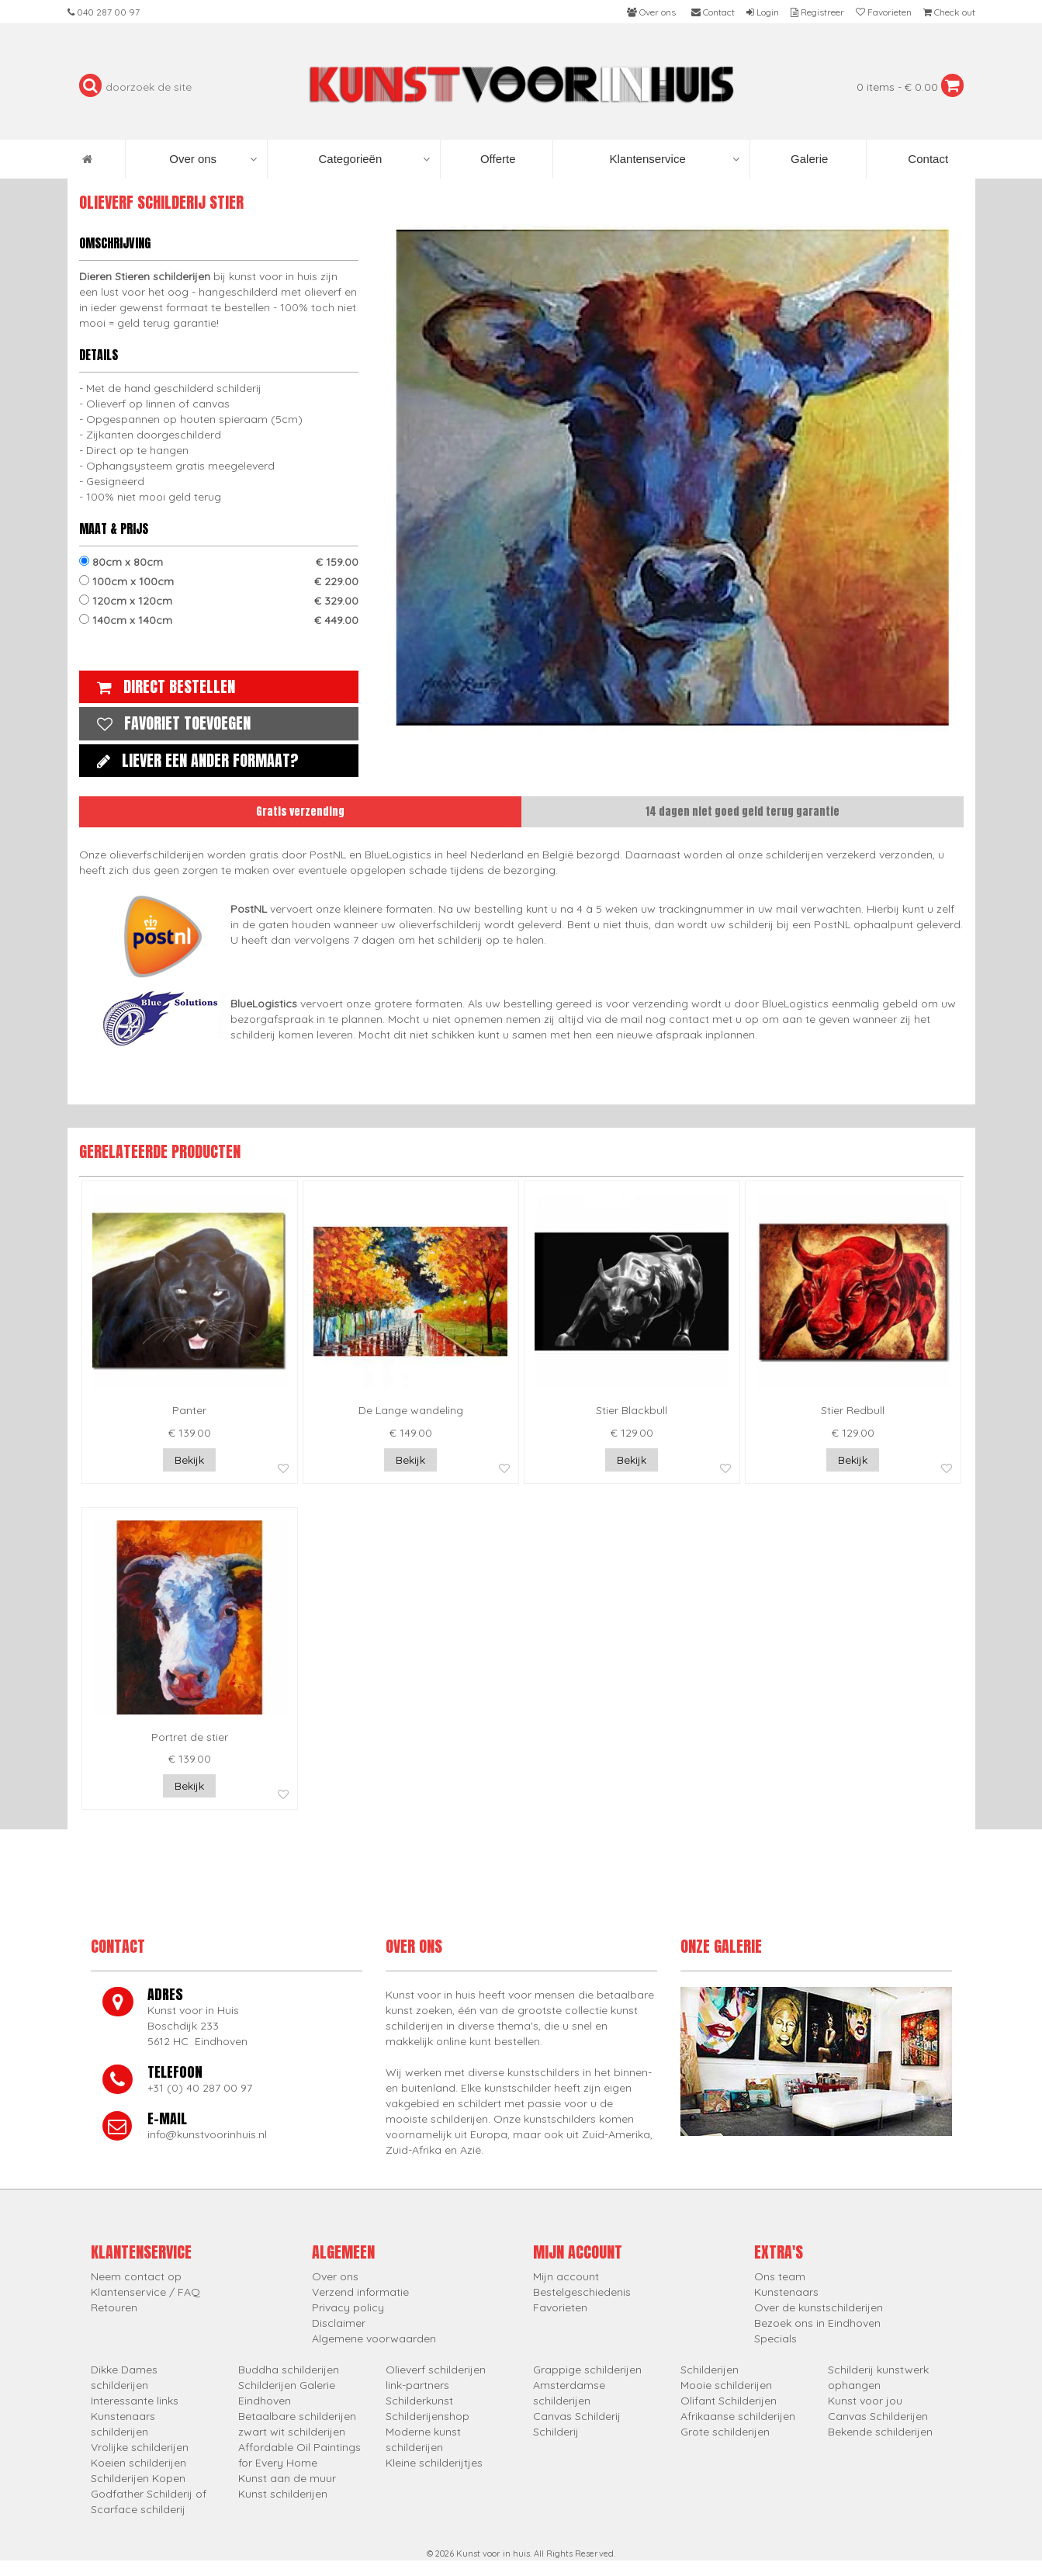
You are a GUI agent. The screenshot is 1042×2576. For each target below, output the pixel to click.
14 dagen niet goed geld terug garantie (742, 811)
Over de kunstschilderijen (818, 2307)
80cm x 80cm (218, 562)
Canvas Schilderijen (878, 2416)
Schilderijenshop (427, 2416)
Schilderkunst (419, 2401)
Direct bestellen (162, 686)
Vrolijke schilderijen (140, 2447)
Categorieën (374, 159)
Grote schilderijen (725, 2432)
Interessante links (134, 2401)
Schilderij (556, 2432)
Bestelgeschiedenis (582, 2292)
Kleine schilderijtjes (434, 2463)
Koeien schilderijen (138, 2463)
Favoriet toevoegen (170, 723)
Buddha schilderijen (288, 2370)
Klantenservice (674, 159)
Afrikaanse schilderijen (737, 2416)
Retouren (114, 2307)
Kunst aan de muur (287, 2478)
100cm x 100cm (218, 581)
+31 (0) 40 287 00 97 (199, 2088)
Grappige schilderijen (587, 2370)
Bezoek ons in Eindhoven (817, 2323)
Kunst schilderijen (282, 2494)
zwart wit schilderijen (291, 2432)
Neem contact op (136, 2276)
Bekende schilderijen (880, 2432)
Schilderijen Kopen (138, 2478)
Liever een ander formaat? (194, 760)
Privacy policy (348, 2307)
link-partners (417, 2385)
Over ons (213, 159)
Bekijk (189, 1460)
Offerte (496, 158)
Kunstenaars (786, 2292)
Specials (775, 2338)
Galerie (808, 158)
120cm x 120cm (218, 600)
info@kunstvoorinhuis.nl (207, 2134)
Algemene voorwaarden (374, 2338)
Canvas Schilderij (577, 2416)
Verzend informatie (360, 2292)
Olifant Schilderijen (728, 2401)
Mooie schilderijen (726, 2385)
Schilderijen (709, 2370)
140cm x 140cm (218, 620)
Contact (926, 158)
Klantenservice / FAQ (145, 2292)
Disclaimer (338, 2323)
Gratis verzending (300, 811)
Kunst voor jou (865, 2401)
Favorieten (560, 2307)
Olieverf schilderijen (436, 2370)
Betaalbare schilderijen (297, 2416)
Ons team (779, 2276)
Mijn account (566, 2276)
